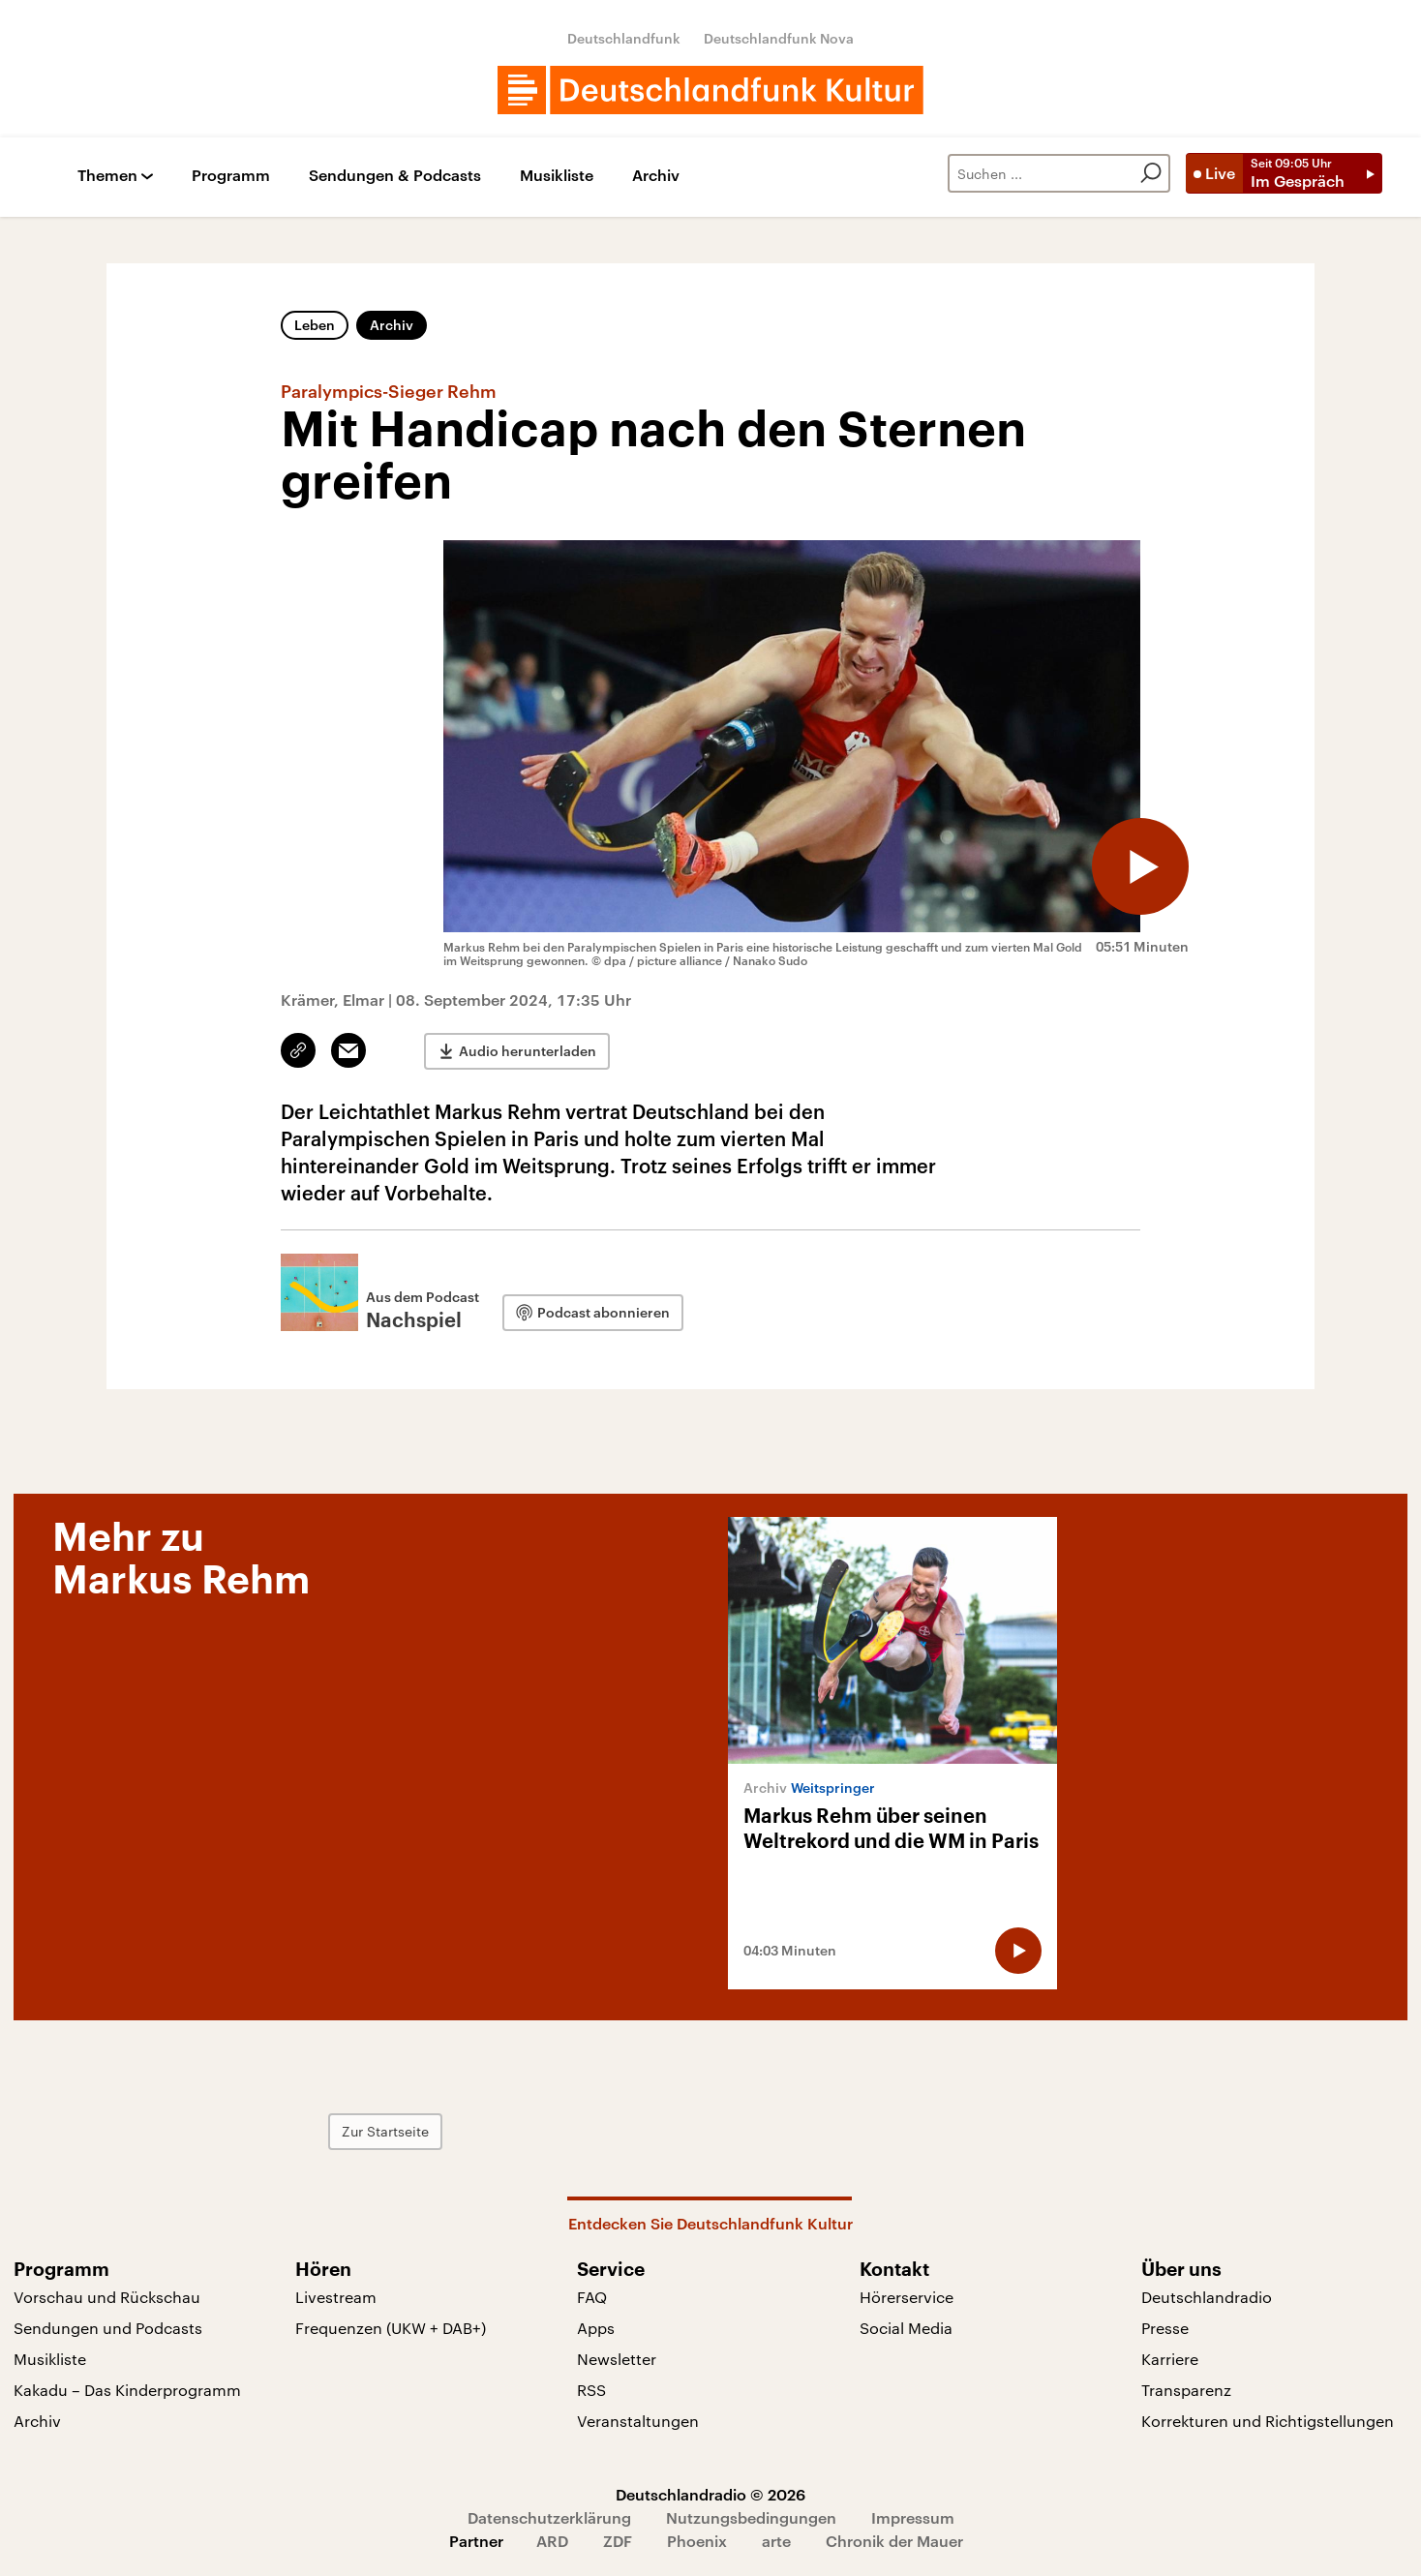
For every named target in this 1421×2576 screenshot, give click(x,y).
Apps (596, 2327)
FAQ (592, 2297)
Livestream (336, 2297)
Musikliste (556, 175)
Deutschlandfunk (623, 38)
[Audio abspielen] (1140, 866)
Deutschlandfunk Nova (779, 38)
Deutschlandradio (1206, 2297)
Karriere (1169, 2358)
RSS (591, 2389)
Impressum (912, 2517)
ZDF (617, 2540)
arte (776, 2540)
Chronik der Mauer (894, 2540)
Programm (231, 175)
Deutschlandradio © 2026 (710, 2494)
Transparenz (1186, 2389)
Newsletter (616, 2358)
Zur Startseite (385, 2131)
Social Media (906, 2327)
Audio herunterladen (527, 1051)
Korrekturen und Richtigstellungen (1267, 2420)
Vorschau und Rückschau (107, 2297)
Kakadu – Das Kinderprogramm (127, 2389)
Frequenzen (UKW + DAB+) (390, 2327)
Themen (107, 175)
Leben (314, 325)
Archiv (656, 175)
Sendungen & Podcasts (395, 175)
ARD (552, 2540)
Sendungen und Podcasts (108, 2327)
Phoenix (697, 2540)
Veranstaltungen (638, 2420)
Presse (1165, 2327)
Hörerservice (906, 2297)
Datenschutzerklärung (549, 2517)
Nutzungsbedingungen (751, 2517)
